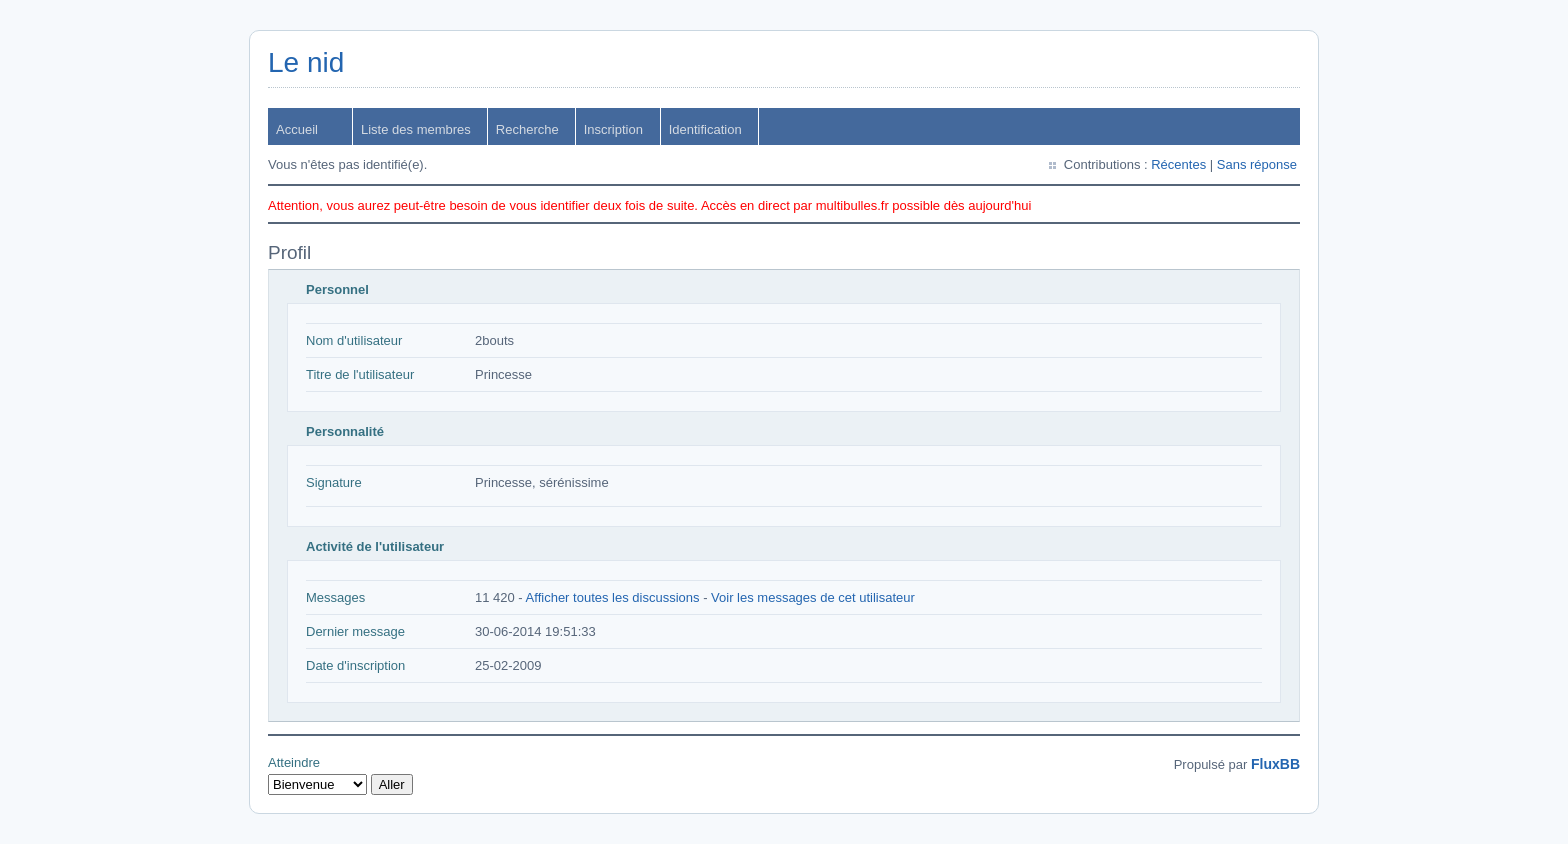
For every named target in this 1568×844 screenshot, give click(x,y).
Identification (705, 129)
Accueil (297, 129)
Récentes (1178, 164)
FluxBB (1275, 764)
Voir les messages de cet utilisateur (813, 597)
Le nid (306, 62)
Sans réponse (1257, 164)
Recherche (527, 129)
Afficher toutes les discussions (613, 597)
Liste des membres (416, 129)
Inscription (613, 129)
